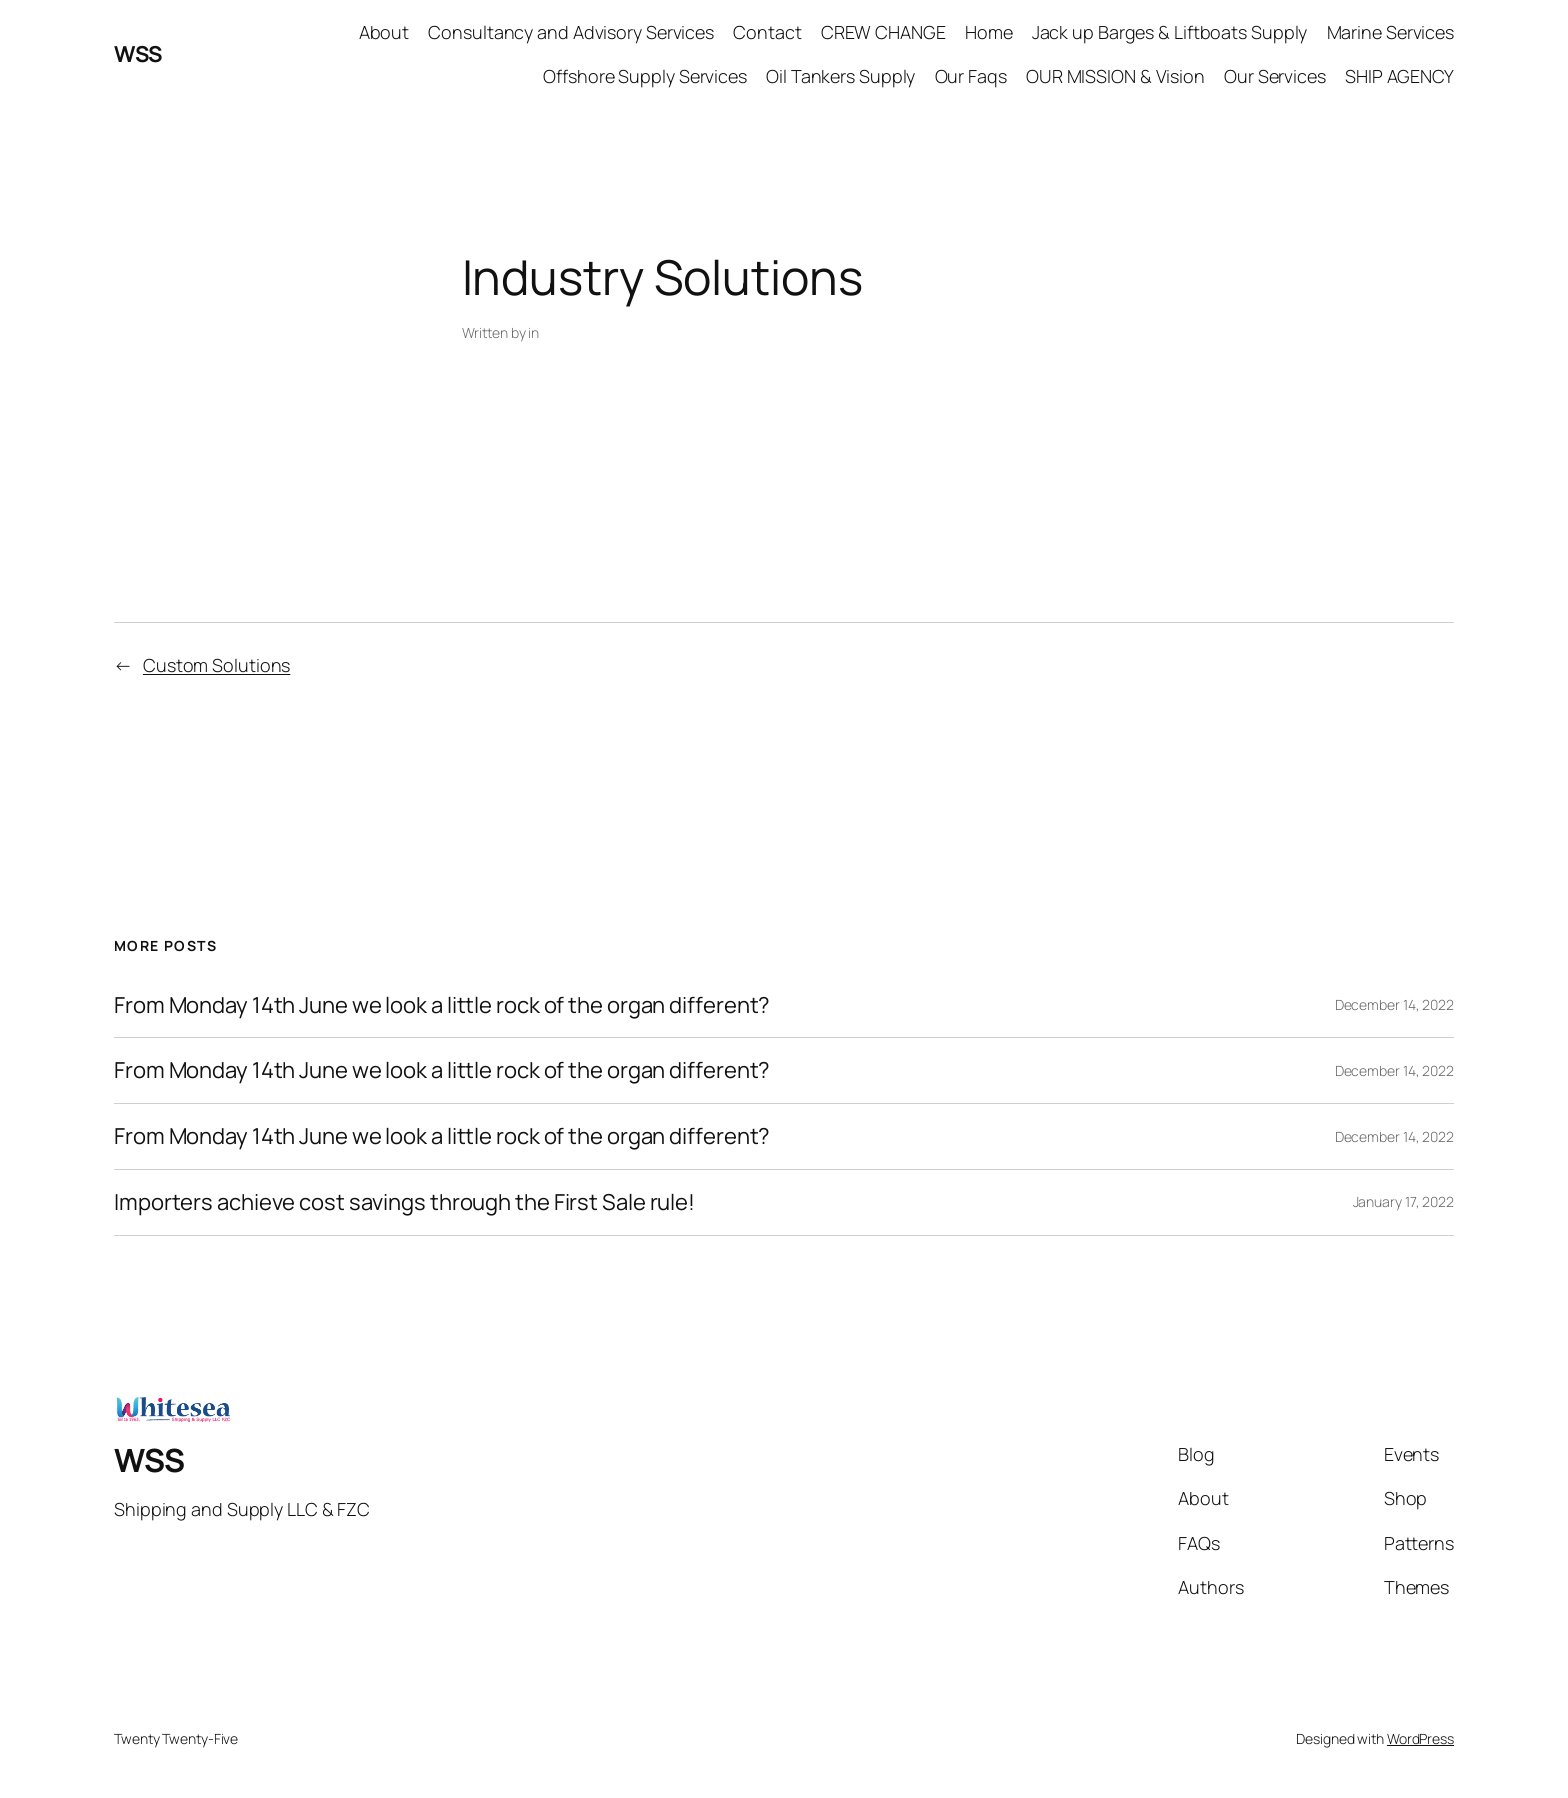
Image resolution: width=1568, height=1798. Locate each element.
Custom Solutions (216, 665)
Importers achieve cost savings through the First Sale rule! (404, 1202)
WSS (138, 54)
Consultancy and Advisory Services (571, 32)
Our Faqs (971, 76)
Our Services (1275, 76)
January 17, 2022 (1403, 1201)
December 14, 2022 (1394, 1004)
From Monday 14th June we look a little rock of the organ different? (442, 1005)
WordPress (1420, 1738)
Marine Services (1391, 32)
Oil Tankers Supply (840, 76)
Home (989, 32)
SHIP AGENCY (1399, 76)
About (384, 32)
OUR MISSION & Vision (1115, 76)
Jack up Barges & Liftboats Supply (1170, 32)
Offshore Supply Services (645, 76)
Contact (767, 32)
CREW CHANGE (883, 32)
